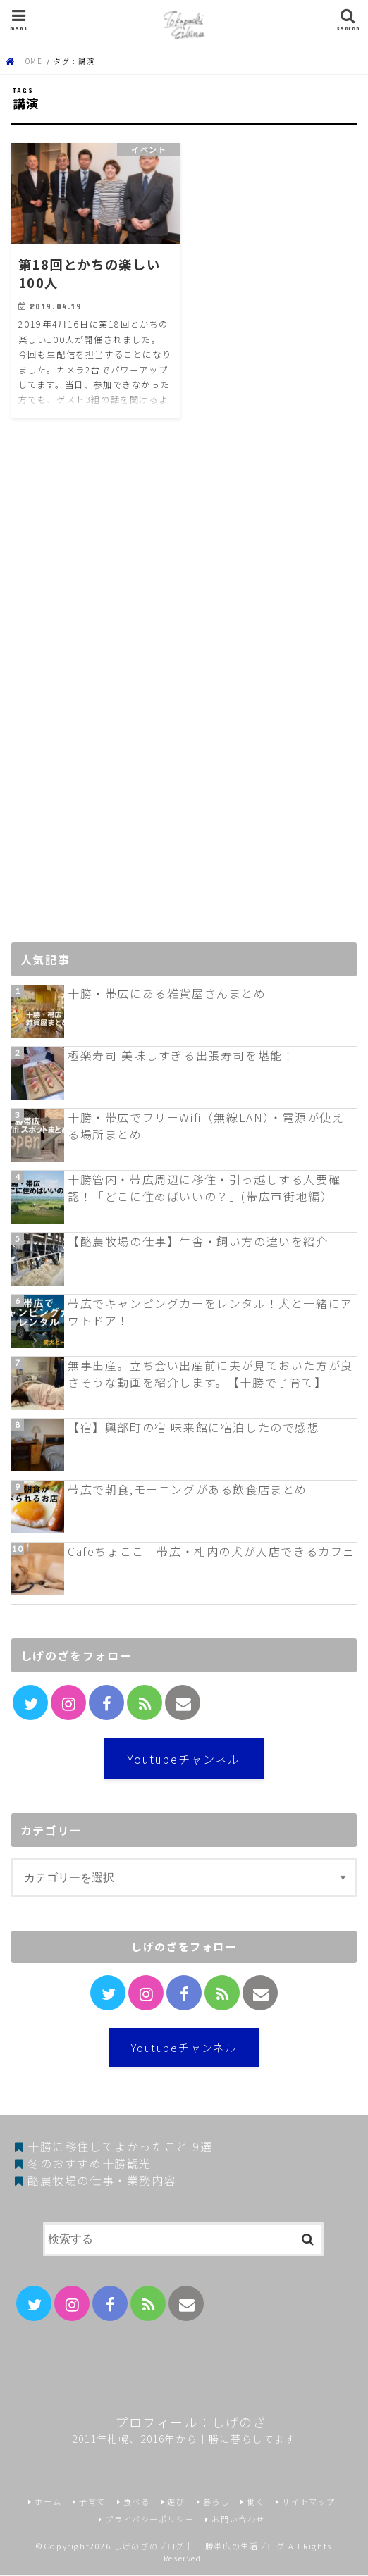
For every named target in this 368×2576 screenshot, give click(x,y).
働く (255, 2502)
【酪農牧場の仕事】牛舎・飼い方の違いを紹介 (198, 1241)
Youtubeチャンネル (184, 1758)
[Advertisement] (117, 694)
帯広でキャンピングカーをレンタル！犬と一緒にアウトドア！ (210, 1312)
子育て (92, 2502)
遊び (176, 2502)
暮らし (216, 2502)
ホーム (48, 2502)
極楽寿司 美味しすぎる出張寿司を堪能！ (181, 1055)
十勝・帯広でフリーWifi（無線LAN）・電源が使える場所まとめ (206, 1126)
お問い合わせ (238, 2519)
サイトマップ (309, 2502)
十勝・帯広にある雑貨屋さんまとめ (167, 993)
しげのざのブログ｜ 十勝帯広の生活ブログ (199, 2545)
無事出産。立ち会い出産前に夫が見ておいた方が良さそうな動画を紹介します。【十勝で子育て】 (210, 1373)
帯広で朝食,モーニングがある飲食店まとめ (187, 1489)
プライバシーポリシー (149, 2519)
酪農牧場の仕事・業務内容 (101, 2180)
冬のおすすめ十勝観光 (89, 2163)
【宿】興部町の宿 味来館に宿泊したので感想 (194, 1427)
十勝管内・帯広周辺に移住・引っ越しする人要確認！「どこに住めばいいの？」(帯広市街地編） (204, 1188)
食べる (136, 2502)
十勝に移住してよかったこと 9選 (120, 2146)
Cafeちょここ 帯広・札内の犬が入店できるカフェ (211, 1551)
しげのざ (238, 2422)
